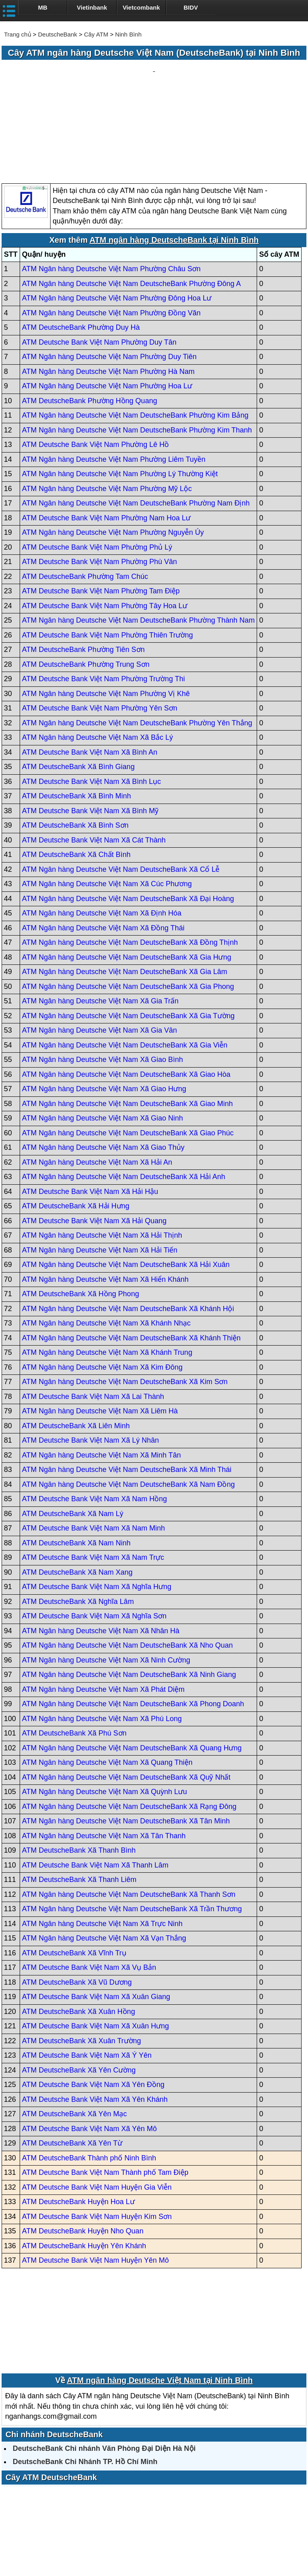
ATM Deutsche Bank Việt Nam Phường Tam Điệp (101, 515)
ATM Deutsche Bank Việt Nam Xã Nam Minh (93, 1452)
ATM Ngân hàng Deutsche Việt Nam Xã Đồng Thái (103, 851)
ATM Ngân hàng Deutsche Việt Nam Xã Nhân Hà (101, 1554)
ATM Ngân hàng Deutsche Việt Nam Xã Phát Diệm (103, 1613)
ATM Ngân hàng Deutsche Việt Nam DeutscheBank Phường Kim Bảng (135, 339)
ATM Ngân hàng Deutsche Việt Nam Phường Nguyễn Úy (113, 456)
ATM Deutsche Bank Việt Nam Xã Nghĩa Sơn (94, 1540)
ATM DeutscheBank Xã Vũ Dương (77, 1906)
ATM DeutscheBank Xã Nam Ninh (76, 1466)
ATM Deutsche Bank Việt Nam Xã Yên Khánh (95, 2023)
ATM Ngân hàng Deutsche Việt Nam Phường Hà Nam (108, 295)
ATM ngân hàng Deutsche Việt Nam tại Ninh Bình (160, 2304)
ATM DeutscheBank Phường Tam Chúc (85, 500)
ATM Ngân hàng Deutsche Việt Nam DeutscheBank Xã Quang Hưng (132, 1671)
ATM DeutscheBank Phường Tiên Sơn (83, 573)
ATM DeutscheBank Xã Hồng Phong (80, 1218)
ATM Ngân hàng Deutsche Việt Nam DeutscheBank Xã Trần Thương (132, 1833)
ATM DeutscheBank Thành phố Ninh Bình (89, 2081)
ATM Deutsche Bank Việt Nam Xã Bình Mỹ (90, 734)
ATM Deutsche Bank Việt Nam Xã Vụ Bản (89, 1891)
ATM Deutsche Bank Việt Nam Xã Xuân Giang (96, 1920)
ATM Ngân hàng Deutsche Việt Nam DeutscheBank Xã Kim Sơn (125, 1305)
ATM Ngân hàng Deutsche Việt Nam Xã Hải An (97, 1086)
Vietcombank (141, 7)
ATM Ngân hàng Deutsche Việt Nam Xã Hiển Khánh (105, 1203)
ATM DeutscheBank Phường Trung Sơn (86, 588)
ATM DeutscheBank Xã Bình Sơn (75, 749)
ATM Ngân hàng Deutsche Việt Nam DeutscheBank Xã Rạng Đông (129, 1730)
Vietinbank (92, 7)
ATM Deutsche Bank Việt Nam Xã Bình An (90, 676)
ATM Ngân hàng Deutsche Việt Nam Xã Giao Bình (102, 983)
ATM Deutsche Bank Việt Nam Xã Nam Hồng (94, 1423)
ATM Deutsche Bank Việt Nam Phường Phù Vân (99, 485)
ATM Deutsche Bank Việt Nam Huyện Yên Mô (95, 2184)
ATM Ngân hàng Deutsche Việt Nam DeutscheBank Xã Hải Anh (123, 1100)
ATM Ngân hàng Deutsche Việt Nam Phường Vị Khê (106, 617)
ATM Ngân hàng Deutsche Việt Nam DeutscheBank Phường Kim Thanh (137, 353)
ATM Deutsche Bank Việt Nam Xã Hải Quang (94, 1144)
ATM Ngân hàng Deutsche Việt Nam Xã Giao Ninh (102, 1042)
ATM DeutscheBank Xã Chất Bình (76, 778)
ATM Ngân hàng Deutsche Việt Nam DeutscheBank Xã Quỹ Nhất (126, 1701)
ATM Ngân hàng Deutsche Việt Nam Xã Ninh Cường (106, 1583)
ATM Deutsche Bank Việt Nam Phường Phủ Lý (97, 471)
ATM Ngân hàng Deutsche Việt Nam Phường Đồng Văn (111, 236)
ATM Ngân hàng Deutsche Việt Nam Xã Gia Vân (99, 954)
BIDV (191, 7)
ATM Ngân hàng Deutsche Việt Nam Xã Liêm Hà (100, 1335)
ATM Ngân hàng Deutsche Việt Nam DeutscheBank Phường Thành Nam (138, 544)
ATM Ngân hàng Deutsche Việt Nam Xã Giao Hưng (104, 1013)
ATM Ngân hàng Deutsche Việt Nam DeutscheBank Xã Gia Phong (128, 910)
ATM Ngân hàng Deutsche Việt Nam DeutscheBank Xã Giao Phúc (128, 1056)
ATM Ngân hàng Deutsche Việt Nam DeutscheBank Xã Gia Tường (128, 939)
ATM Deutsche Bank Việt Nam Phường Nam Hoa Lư (106, 441)
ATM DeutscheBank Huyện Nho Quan (83, 2155)
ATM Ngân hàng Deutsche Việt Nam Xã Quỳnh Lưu (104, 1715)
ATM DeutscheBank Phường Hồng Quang (89, 324)
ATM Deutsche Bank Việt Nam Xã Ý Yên (87, 1979)
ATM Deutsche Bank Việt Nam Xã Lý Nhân (90, 1364)
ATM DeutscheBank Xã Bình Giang (78, 690)
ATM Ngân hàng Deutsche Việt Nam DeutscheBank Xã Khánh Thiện (131, 1261)
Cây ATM (96, 34)
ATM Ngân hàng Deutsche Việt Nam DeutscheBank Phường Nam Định (136, 427)
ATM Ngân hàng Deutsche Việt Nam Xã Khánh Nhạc (106, 1247)
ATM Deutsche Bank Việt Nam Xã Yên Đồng (93, 2008)
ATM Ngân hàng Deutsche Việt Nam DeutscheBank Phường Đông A (131, 207)
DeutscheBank (57, 34)
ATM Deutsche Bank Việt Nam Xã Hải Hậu (90, 1115)
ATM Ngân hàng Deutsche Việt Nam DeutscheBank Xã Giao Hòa (126, 998)
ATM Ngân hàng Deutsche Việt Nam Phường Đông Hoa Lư (117, 222)
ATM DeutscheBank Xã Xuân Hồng (78, 1935)
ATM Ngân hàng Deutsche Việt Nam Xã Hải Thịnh (102, 1159)
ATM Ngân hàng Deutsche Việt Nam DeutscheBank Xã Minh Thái (126, 1393)
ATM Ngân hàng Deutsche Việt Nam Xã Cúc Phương (107, 808)
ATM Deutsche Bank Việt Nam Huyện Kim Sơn (97, 2140)
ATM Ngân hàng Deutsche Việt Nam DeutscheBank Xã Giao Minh (127, 1027)
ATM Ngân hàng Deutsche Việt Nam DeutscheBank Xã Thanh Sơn (128, 1818)
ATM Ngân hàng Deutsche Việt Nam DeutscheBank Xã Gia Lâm (124, 895)
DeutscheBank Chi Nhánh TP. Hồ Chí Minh (85, 2385)
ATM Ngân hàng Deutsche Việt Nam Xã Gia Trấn (100, 925)
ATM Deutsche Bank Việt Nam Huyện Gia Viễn (97, 2111)
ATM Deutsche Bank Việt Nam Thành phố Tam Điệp (105, 2096)
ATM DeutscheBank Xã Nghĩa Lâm (78, 1525)
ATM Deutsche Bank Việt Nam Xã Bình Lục (91, 705)
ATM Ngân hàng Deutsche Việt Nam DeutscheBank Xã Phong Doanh (133, 1628)
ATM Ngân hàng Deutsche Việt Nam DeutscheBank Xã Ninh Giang (129, 1598)
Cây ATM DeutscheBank (51, 2400)
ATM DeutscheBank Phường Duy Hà (81, 251)
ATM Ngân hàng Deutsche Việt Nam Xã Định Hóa (102, 837)
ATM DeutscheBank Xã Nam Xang (77, 1496)
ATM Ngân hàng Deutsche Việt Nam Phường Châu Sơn (111, 193)
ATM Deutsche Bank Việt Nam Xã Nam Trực (93, 1481)
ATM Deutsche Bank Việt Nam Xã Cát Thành (94, 763)
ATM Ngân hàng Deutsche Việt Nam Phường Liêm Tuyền (114, 383)
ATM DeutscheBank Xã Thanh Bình (79, 1774)
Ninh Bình (128, 34)
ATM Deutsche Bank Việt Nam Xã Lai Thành (93, 1320)
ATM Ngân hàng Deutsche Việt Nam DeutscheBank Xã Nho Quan (127, 1569)
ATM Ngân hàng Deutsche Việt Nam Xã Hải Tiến (100, 1173)
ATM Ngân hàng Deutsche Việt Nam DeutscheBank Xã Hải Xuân (126, 1188)
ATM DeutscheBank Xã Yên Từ (72, 2067)
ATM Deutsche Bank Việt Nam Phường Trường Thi (103, 603)
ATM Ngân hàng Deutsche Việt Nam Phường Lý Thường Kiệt (120, 398)
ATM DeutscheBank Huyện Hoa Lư (78, 2125)
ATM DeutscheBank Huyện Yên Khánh (84, 2169)
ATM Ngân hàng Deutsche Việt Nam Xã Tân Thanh (104, 1759)
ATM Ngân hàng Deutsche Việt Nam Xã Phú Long (102, 1642)
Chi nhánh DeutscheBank (54, 2357)
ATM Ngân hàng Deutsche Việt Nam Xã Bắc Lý (97, 661)
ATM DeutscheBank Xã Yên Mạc (74, 2038)
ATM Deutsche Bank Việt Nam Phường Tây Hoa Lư (104, 529)
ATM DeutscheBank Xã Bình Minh (76, 720)
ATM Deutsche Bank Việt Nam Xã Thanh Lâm (95, 1788)
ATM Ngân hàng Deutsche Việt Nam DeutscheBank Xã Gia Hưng (126, 881)
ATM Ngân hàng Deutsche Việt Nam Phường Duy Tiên (109, 280)
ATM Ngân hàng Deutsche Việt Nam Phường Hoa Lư (107, 310)
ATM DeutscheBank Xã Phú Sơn (74, 1657)
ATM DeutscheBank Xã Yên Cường (79, 1993)
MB (42, 7)
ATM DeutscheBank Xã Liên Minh (76, 1349)
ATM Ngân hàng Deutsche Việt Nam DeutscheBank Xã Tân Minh (126, 1745)
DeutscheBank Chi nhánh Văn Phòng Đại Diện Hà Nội (104, 2372)
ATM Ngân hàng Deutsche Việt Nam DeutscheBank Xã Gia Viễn (124, 968)
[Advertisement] (154, 84)
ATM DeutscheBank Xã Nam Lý (73, 1437)
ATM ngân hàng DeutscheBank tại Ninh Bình (174, 163)
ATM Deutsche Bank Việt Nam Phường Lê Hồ (95, 368)
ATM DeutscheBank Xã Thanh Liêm (79, 1803)
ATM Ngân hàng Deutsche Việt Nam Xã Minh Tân (101, 1378)
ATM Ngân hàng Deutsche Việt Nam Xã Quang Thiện (107, 1686)
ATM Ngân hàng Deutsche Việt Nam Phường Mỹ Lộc (107, 412)
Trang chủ (17, 34)
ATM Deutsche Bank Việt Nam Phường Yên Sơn (99, 632)
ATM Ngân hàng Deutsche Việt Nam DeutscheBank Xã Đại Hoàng (128, 822)
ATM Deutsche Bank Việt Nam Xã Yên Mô (89, 2052)
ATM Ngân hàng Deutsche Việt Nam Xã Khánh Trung (107, 1276)
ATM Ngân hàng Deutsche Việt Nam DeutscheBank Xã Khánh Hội (128, 1232)
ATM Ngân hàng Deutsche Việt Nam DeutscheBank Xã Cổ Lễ (121, 793)
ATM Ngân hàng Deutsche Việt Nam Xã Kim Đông (102, 1291)
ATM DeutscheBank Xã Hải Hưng (76, 1130)
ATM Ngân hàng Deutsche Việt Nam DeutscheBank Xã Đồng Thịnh (130, 866)
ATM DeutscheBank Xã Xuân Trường (81, 1964)
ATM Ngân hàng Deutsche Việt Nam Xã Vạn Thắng (104, 1862)
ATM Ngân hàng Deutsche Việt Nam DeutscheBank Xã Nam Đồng (128, 1408)
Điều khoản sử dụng (213, 2542)
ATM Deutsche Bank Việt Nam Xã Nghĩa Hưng (97, 1510)
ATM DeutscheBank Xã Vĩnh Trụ (74, 1876)
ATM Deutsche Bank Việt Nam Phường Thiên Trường (107, 558)
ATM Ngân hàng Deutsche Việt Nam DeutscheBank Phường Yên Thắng (137, 646)
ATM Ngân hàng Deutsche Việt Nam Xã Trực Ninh (102, 1847)
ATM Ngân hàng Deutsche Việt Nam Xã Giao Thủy (103, 1071)
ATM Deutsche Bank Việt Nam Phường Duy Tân (99, 266)
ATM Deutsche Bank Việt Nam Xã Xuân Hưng (95, 1950)
